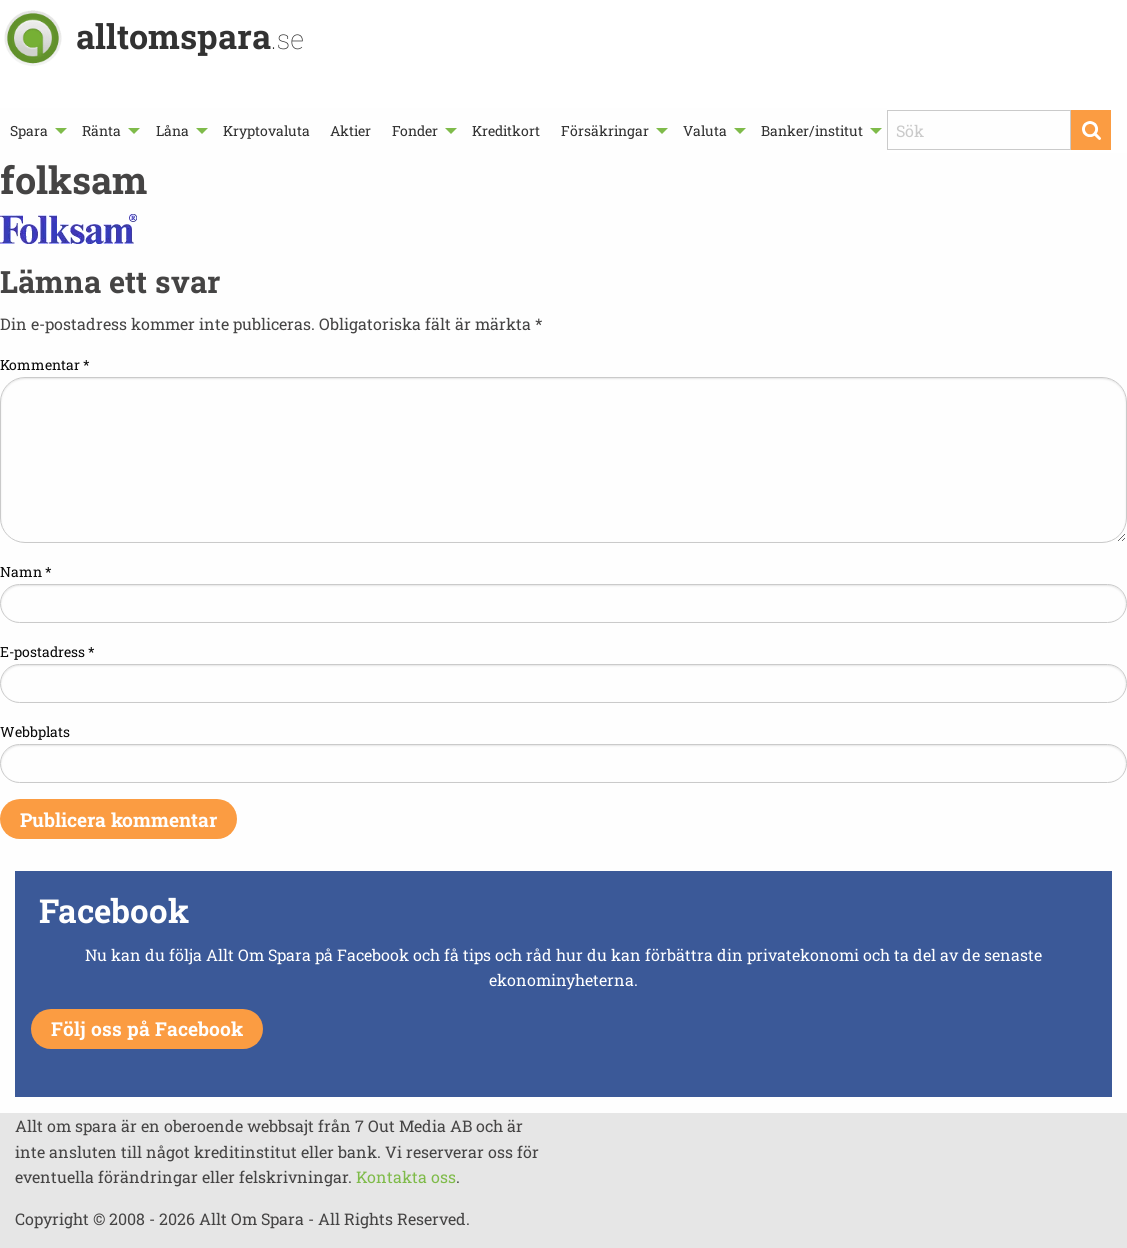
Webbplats (35, 731)
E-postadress (47, 651)
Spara (29, 130)
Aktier (350, 130)
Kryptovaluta (266, 130)
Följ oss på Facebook (147, 1028)
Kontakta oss (406, 1176)
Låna (172, 130)
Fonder (415, 130)
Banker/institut (812, 130)
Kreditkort (506, 130)
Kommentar (45, 364)
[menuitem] (36, 130)
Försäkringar (605, 130)
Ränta (101, 130)
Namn (26, 571)
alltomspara (190, 35)
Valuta (705, 130)
